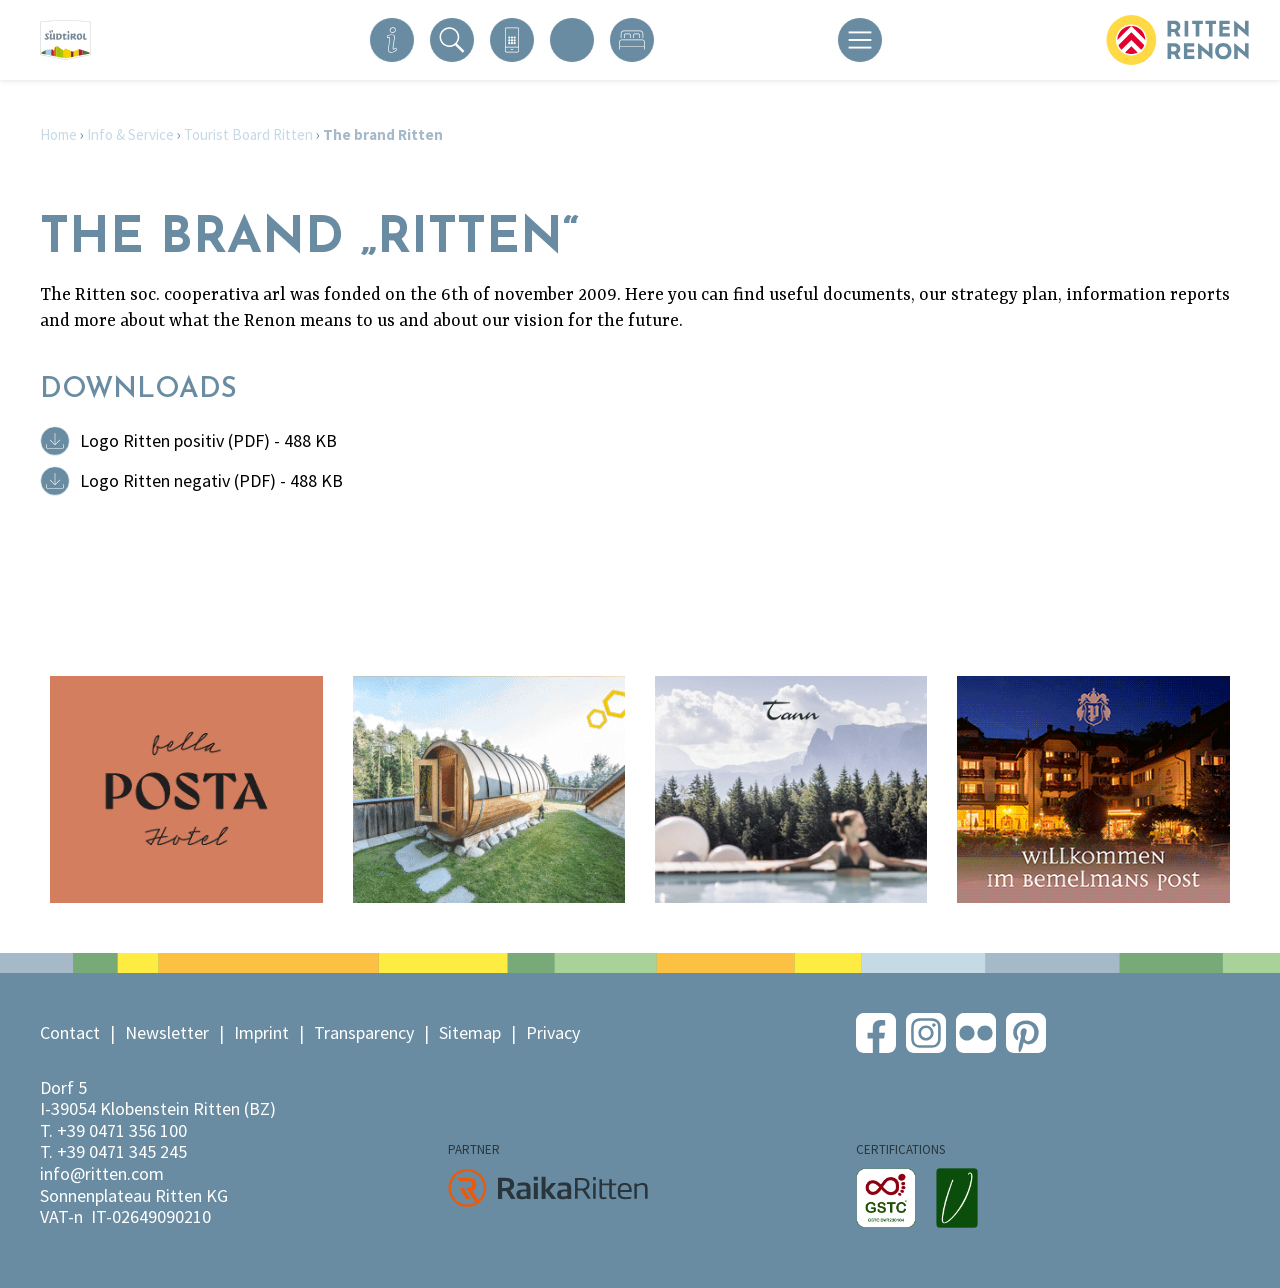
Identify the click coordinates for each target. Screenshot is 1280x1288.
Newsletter (167, 1032)
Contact (70, 1032)
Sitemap (470, 1032)
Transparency (364, 1032)
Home (58, 134)
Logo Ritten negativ (211, 480)
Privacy (553, 1032)
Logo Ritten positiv (208, 440)
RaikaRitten (548, 1188)
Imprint (261, 1032)
